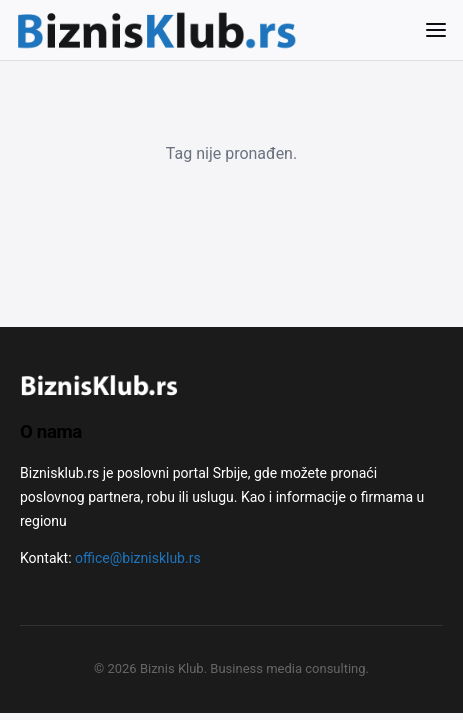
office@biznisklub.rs (138, 558)
